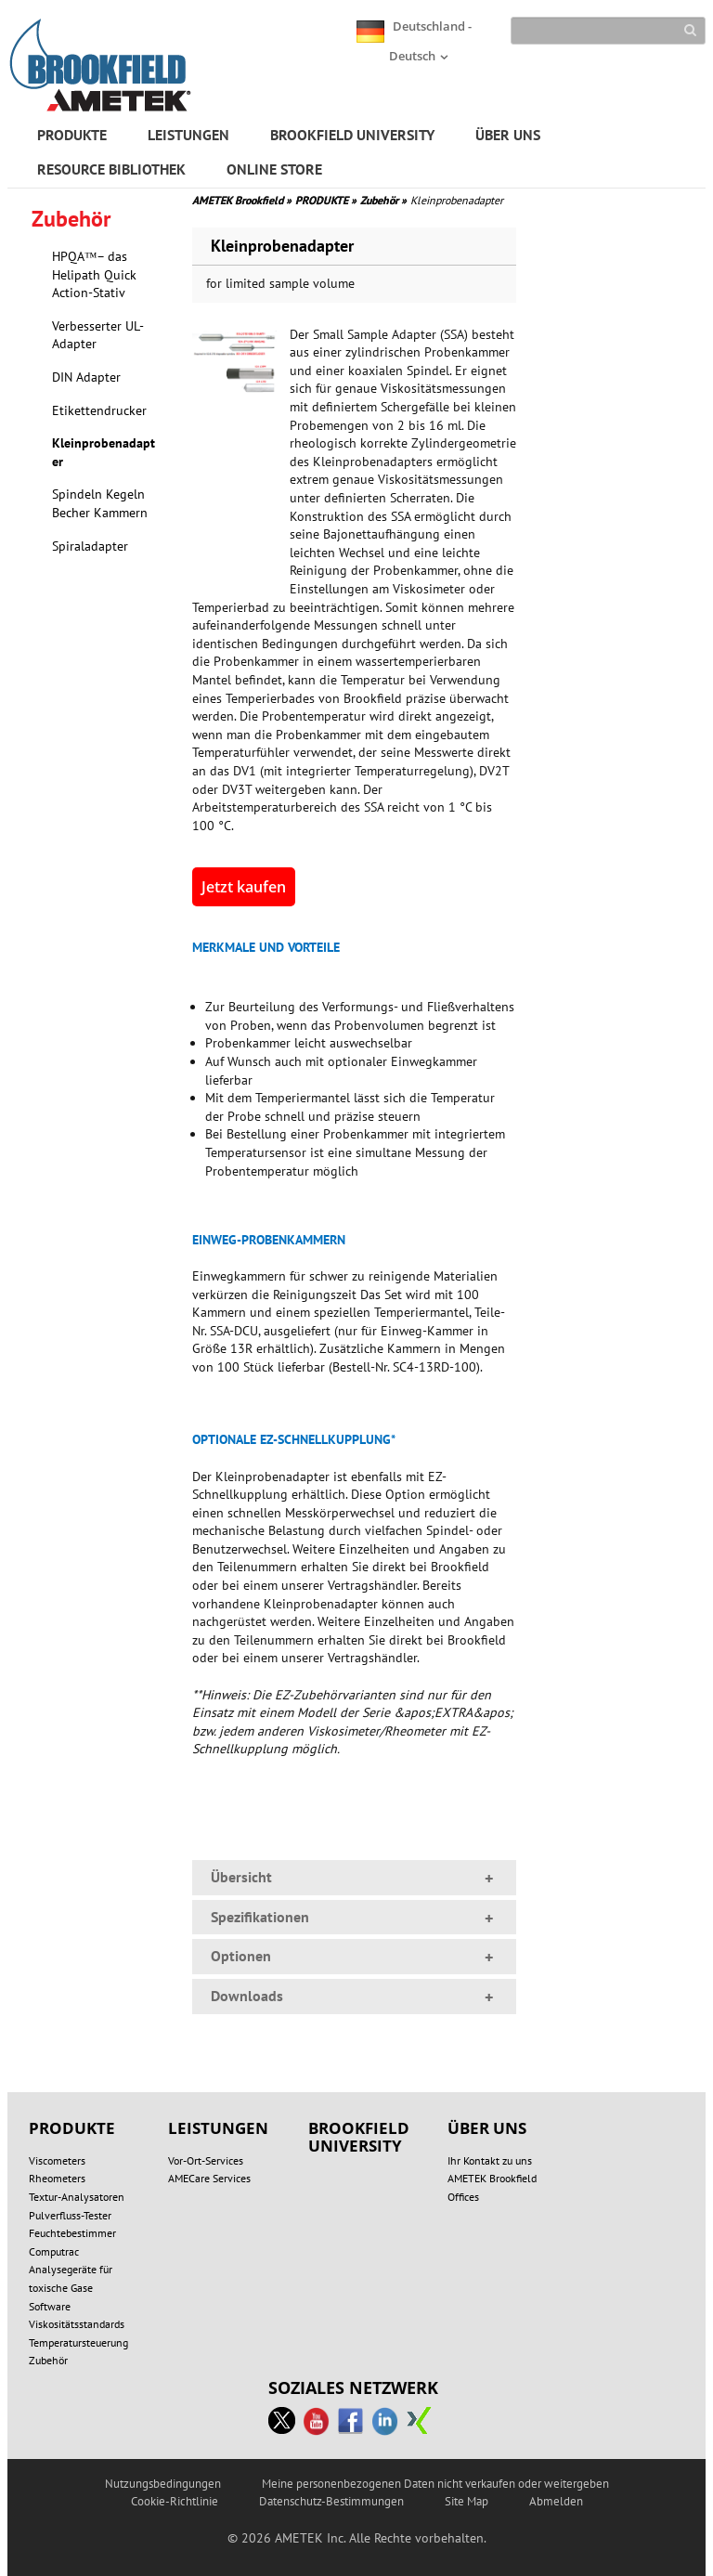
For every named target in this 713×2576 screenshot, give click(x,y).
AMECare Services (209, 2178)
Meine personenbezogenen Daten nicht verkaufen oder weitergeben (435, 2483)
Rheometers (57, 2178)
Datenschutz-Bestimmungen (331, 2501)
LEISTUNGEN (188, 134)
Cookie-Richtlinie (174, 2501)
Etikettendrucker (99, 410)
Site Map (466, 2501)
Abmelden (556, 2501)
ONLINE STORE (274, 169)
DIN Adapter (86, 377)
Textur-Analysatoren (76, 2197)
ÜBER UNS (507, 134)
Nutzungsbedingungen (163, 2483)
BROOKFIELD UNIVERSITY (352, 134)
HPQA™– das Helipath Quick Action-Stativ (94, 274)
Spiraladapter (90, 546)
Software (50, 2306)
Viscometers (57, 2160)
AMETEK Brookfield (242, 200)
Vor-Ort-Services (205, 2160)
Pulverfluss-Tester (70, 2215)
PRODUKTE (72, 134)
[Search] (609, 31)
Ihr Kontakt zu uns (489, 2160)
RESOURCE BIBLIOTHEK (111, 169)
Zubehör (383, 200)
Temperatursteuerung (78, 2342)
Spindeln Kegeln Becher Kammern (100, 503)
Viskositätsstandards (76, 2324)
